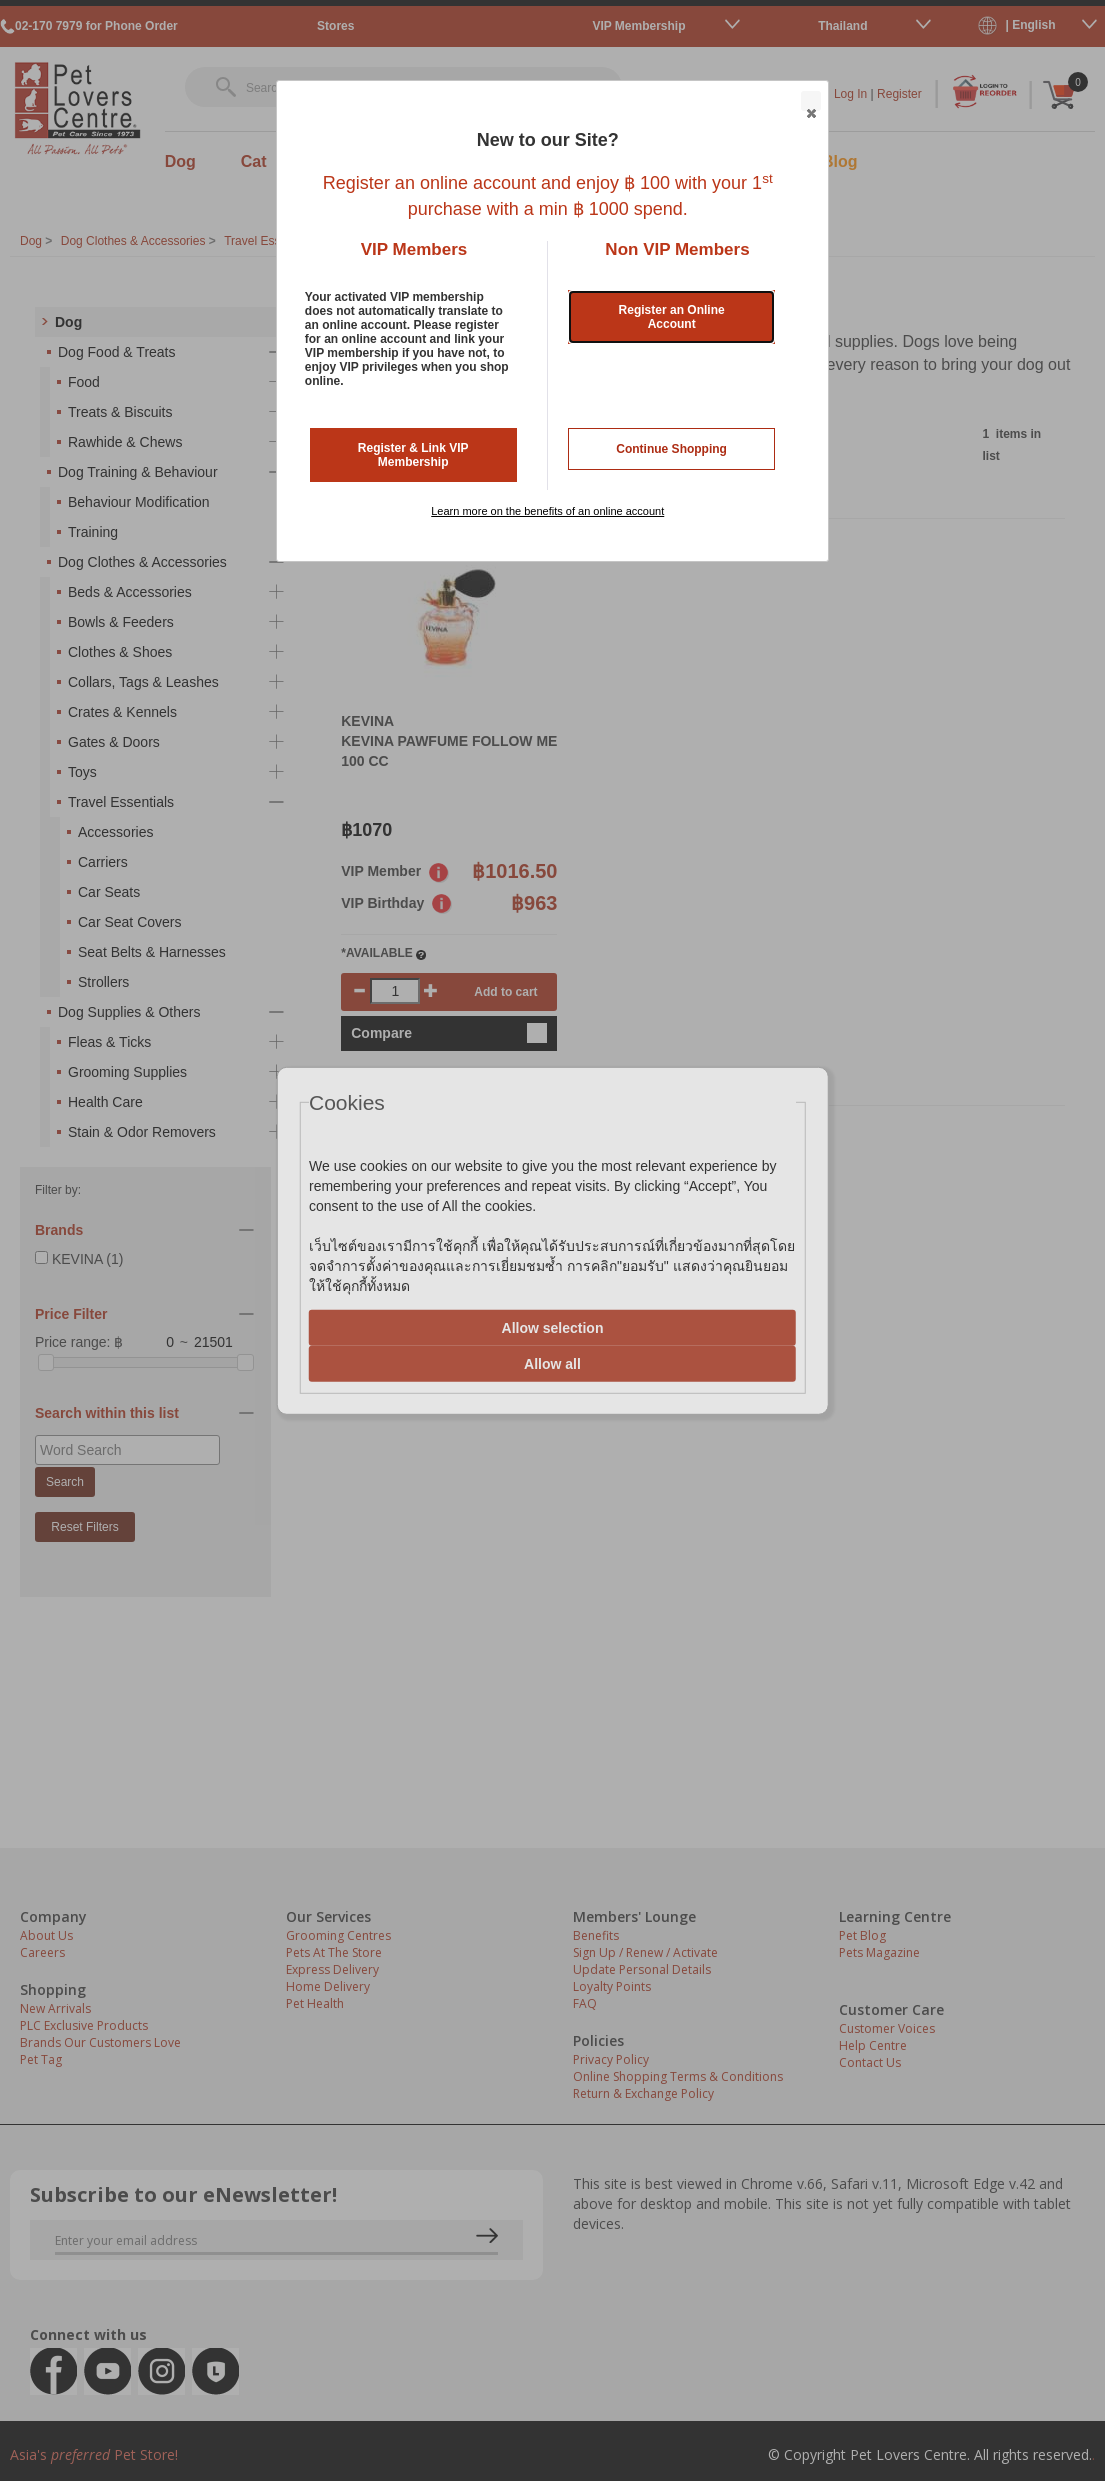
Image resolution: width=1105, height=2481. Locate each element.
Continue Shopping (671, 449)
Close (810, 102)
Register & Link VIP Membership (413, 455)
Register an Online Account (672, 317)
